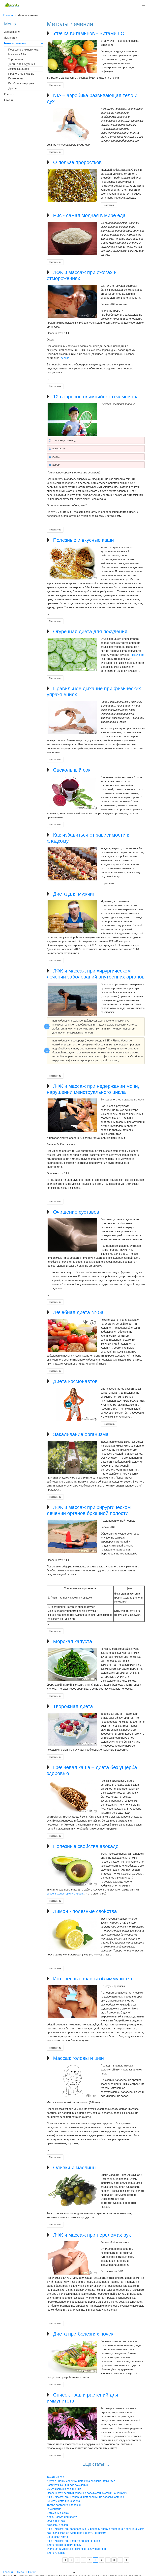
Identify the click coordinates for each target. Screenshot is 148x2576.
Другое (12, 88)
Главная (8, 2572)
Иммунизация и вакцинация (64, 2489)
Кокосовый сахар (57, 2524)
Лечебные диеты (18, 68)
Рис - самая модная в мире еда (89, 215)
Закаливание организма (81, 1434)
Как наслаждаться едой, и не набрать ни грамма (76, 2532)
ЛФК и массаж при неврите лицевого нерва (73, 2540)
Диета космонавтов (75, 1381)
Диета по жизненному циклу (64, 2544)
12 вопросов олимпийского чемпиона (96, 396)
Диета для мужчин (74, 894)
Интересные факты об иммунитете (93, 1978)
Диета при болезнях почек (83, 2334)
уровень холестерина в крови (65, 1893)
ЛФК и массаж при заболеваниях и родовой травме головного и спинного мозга (96, 2528)
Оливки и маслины (74, 2167)
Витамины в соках (58, 2513)
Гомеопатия (54, 2509)
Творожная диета (73, 1706)
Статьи (8, 100)
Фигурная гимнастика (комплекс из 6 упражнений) (77, 2548)
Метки (21, 2572)
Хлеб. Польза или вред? (62, 2517)
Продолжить (55, 85)
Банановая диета (57, 2536)
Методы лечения (15, 43)
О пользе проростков (77, 162)
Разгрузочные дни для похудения (67, 2485)
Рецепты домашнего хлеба (63, 2501)
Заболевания (12, 31)
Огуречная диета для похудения (90, 631)
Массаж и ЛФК (17, 54)
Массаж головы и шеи (78, 2058)
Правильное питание (21, 73)
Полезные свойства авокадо (85, 1846)
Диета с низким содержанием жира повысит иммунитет (81, 2481)
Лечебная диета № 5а (78, 1312)
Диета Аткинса (56, 2552)
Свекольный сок (71, 770)
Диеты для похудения (21, 64)
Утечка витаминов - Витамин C (88, 33)
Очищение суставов (76, 1212)
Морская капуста (72, 1641)
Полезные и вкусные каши (83, 540)
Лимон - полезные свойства (85, 1911)
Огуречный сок (56, 2520)
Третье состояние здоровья (64, 2505)
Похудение (137, 654)
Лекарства (10, 37)
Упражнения (15, 59)
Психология (15, 78)
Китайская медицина (21, 83)
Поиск (31, 2572)
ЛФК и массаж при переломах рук (92, 2235)
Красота (9, 94)
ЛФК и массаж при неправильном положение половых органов (85, 2497)
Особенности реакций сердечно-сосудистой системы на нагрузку (87, 2493)
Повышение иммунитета (23, 49)
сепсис (65, 358)
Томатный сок (55, 2477)
